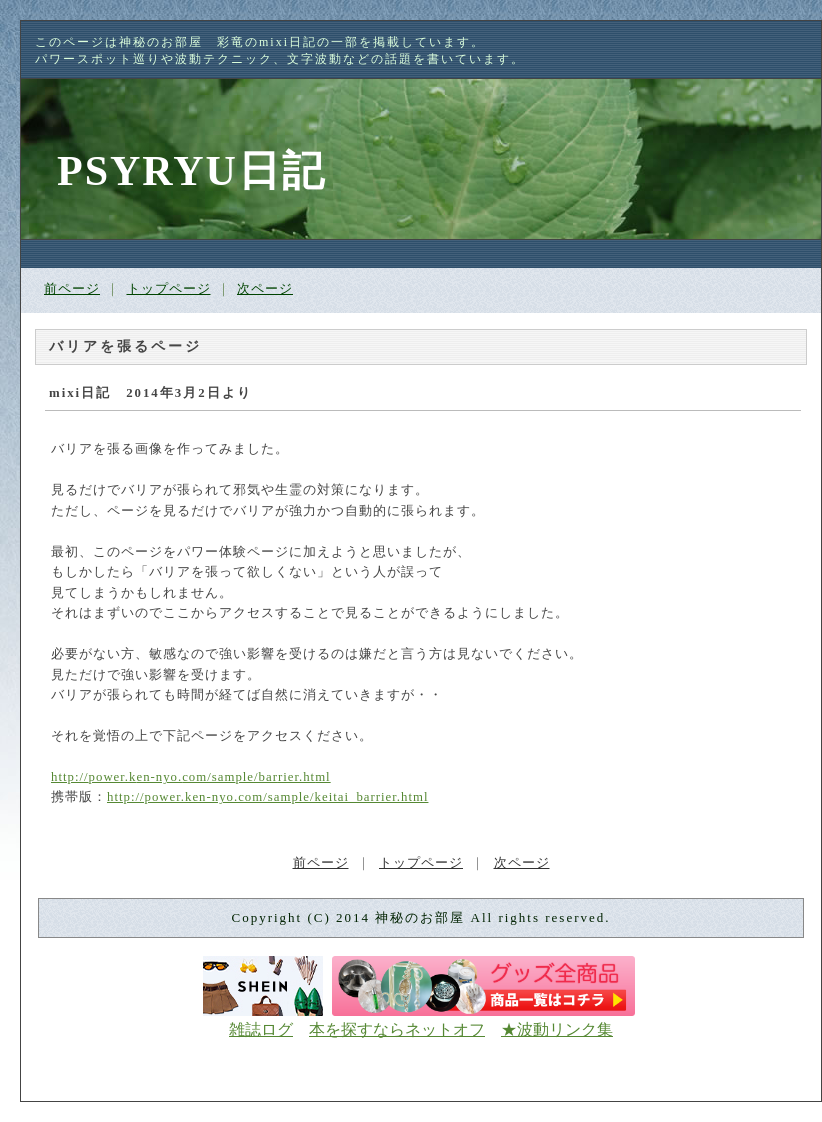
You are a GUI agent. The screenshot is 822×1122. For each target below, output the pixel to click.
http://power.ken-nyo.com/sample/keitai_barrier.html (267, 797)
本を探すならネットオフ (397, 1029)
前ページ (72, 288)
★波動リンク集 (557, 1029)
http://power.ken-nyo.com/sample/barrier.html (191, 777)
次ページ (265, 288)
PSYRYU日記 (191, 171)
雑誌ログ (261, 1029)
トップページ (169, 288)
